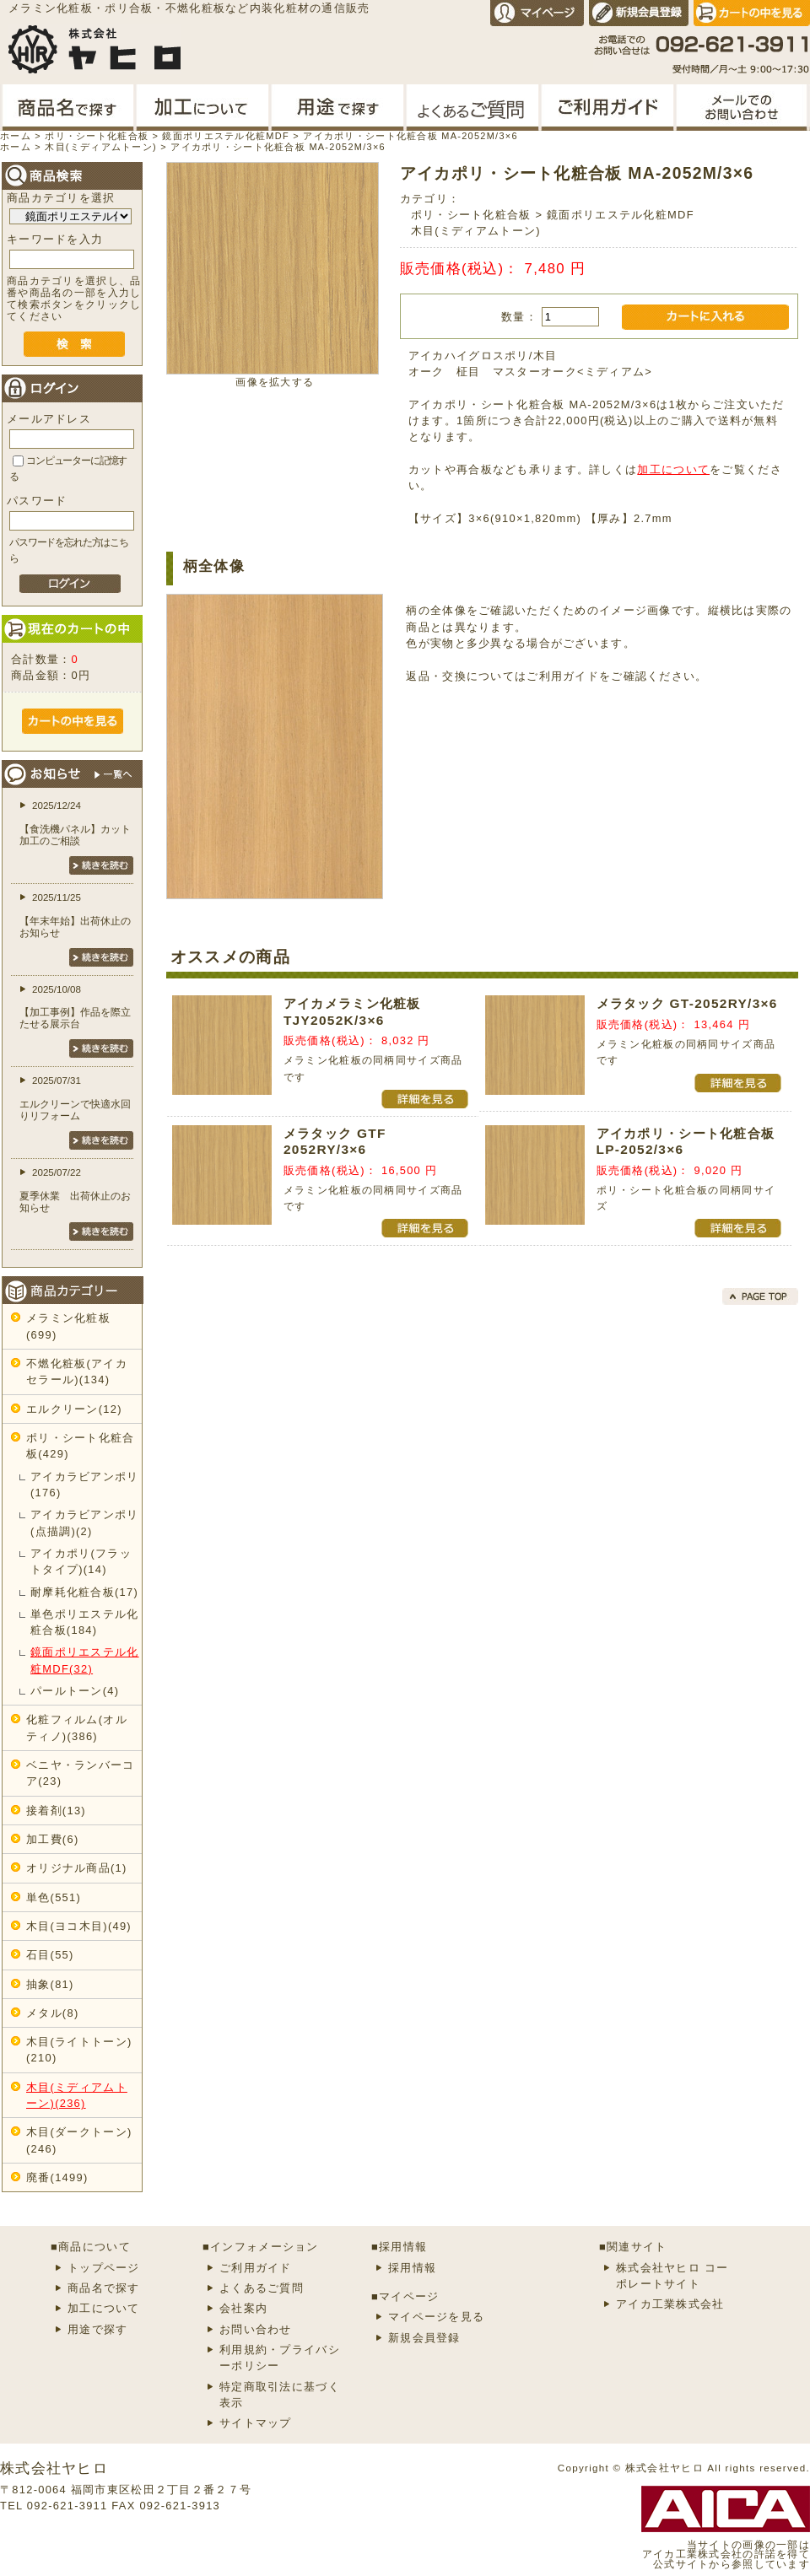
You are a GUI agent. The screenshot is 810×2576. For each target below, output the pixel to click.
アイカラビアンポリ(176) (84, 1484)
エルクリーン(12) (74, 1409)
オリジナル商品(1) (76, 1868)
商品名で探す (104, 2288)
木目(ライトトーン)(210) (79, 2049)
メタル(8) (52, 2013)
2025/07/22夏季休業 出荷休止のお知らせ (75, 1190)
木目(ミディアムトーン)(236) (76, 2095)
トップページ (104, 2267)
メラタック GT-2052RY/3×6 (687, 1003)
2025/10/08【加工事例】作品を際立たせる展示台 (75, 1007)
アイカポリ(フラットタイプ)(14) (81, 1561)
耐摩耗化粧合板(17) (84, 1592)
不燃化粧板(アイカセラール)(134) (76, 1371)
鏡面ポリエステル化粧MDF (620, 214)
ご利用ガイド (562, 676)
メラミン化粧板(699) (68, 1326)
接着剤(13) (56, 1810)
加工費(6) (52, 1839)
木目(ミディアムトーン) (476, 230)
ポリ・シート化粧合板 (471, 214)
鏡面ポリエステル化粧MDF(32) (84, 1660)
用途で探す (97, 2329)
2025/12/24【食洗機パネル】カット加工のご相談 (75, 823)
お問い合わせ (255, 2329)
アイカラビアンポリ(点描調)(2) (84, 1522)
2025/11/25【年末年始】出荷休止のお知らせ (75, 915)
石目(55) (50, 1954)
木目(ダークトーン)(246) (79, 2140)
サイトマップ (255, 2423)
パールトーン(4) (74, 1690)
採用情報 (412, 2267)
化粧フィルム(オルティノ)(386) (76, 1727)
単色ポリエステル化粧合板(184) (84, 1622)
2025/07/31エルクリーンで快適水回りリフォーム (75, 1098)
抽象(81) (50, 1984)
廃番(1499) (57, 2177)
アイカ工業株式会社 (670, 2304)
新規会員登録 (424, 2337)
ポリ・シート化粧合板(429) (80, 1445)
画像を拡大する (274, 382)
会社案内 (243, 2308)
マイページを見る (436, 2316)
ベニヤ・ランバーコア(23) (80, 1773)
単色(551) (53, 1897)
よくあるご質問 (261, 2288)
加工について (673, 469)
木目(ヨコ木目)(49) (79, 1926)
